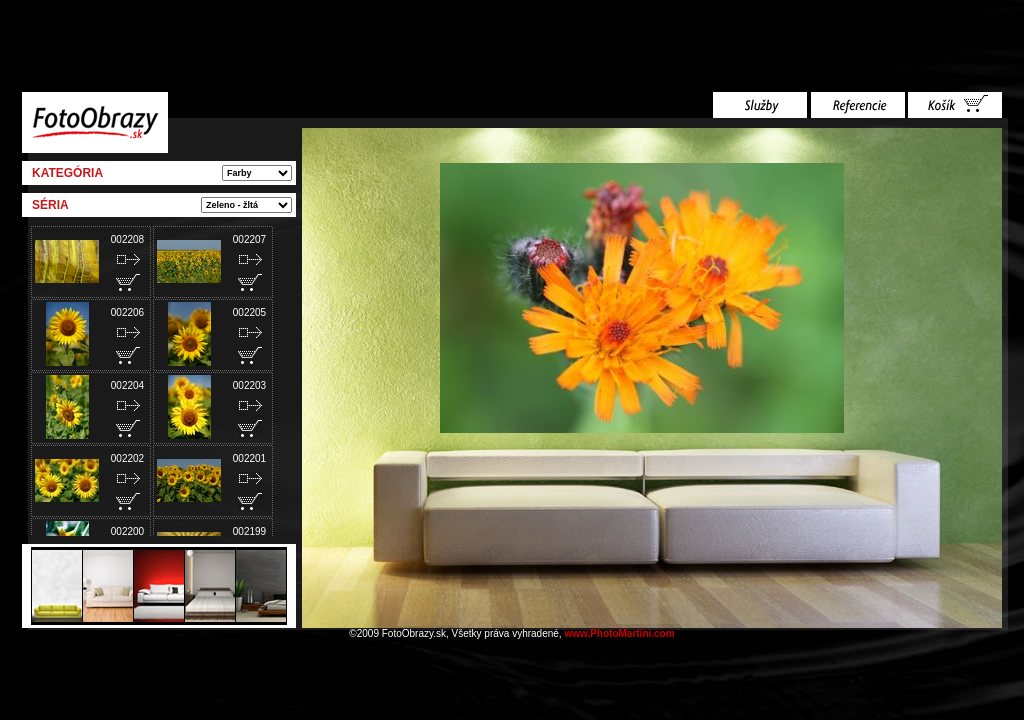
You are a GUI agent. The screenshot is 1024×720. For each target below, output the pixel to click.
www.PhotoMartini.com (619, 633)
